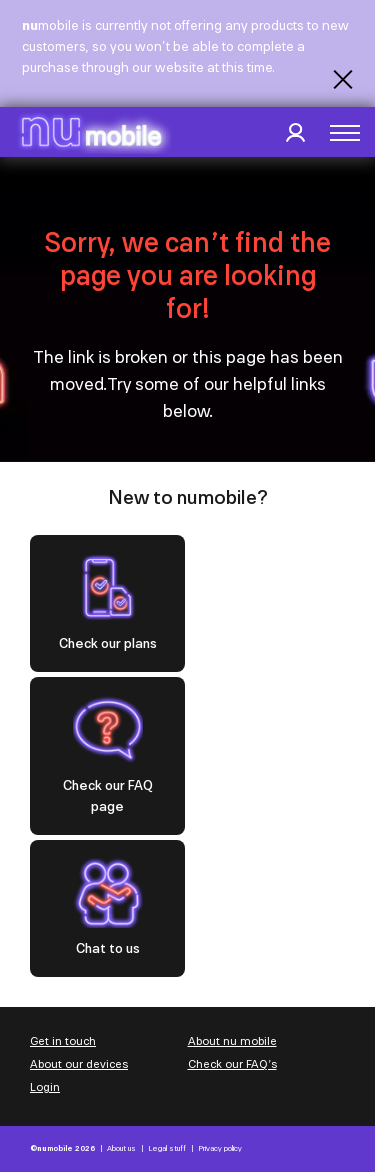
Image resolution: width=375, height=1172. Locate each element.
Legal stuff (167, 1148)
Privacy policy (220, 1148)
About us (121, 1148)
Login (45, 1087)
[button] (345, 133)
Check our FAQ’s (232, 1064)
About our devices (79, 1064)
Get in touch (63, 1041)
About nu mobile (232, 1041)
